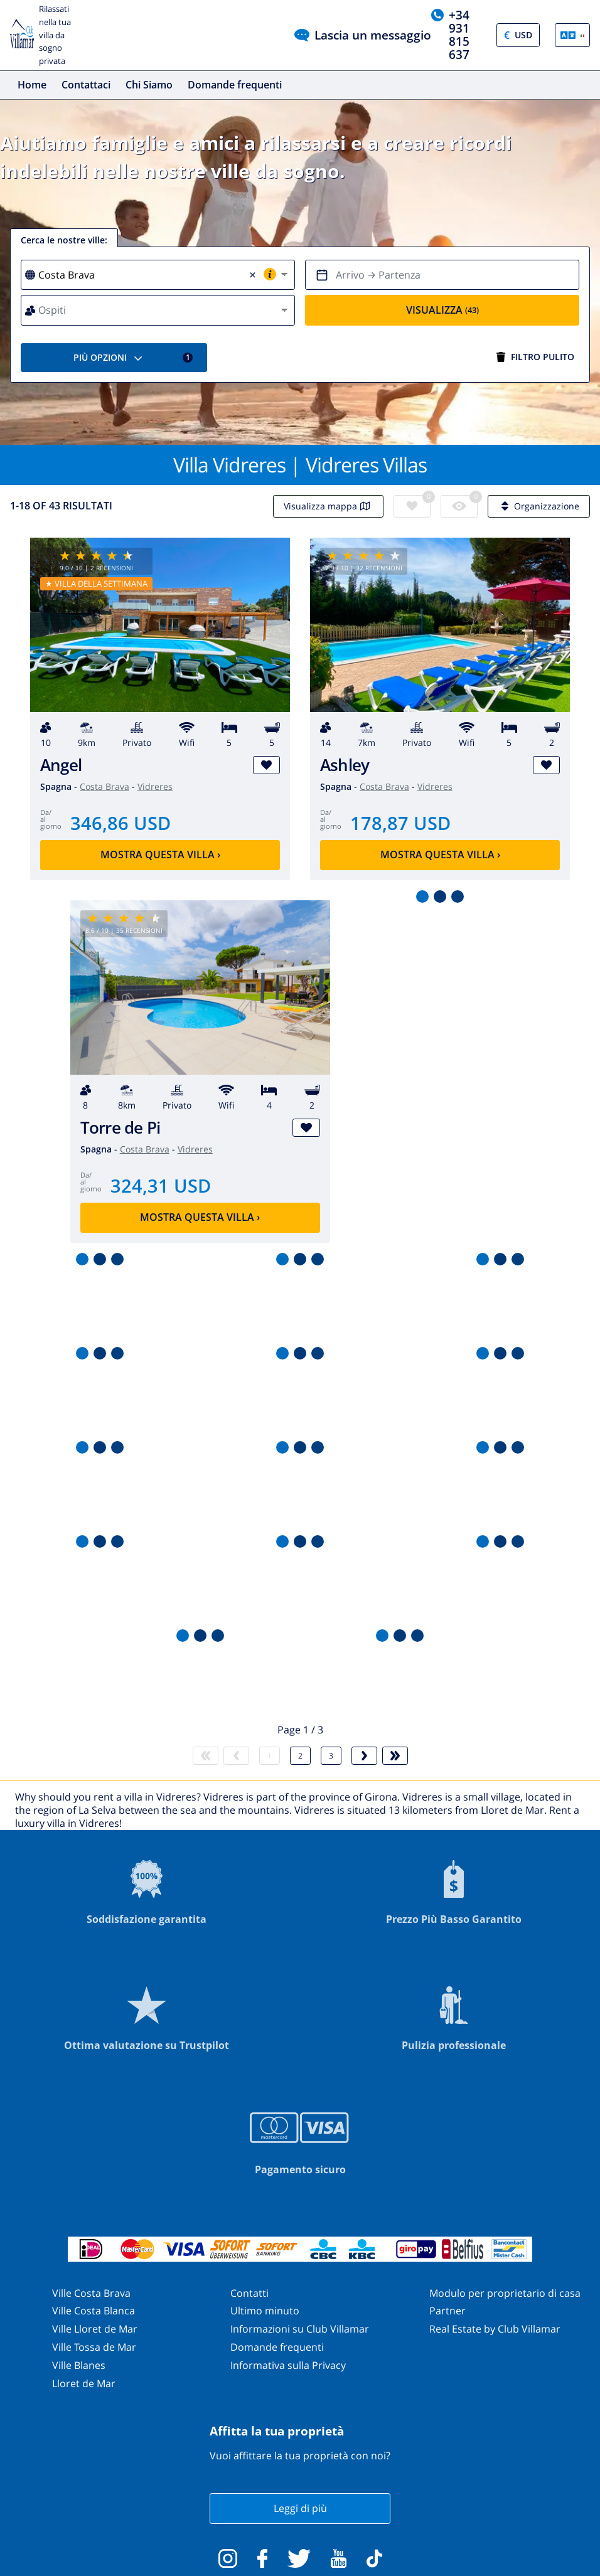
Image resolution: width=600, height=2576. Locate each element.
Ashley (344, 765)
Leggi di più (300, 2508)
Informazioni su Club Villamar (299, 2329)
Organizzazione (538, 506)
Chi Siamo (149, 85)
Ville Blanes (78, 2365)
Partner (447, 2311)
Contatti (249, 2293)
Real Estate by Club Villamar (494, 2329)
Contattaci (86, 85)
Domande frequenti (235, 85)
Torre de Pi (120, 1128)
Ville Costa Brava (91, 2293)
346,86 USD (120, 823)
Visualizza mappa (328, 506)
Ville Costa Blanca (93, 2311)
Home (32, 85)
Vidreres (155, 786)
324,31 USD (160, 1185)
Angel (61, 765)
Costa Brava (104, 786)
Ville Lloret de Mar (94, 2329)
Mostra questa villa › (160, 854)
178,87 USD (400, 823)
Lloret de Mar (83, 2383)
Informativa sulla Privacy (288, 2365)
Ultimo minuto (264, 2311)
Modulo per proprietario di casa (505, 2293)
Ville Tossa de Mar (94, 2347)
